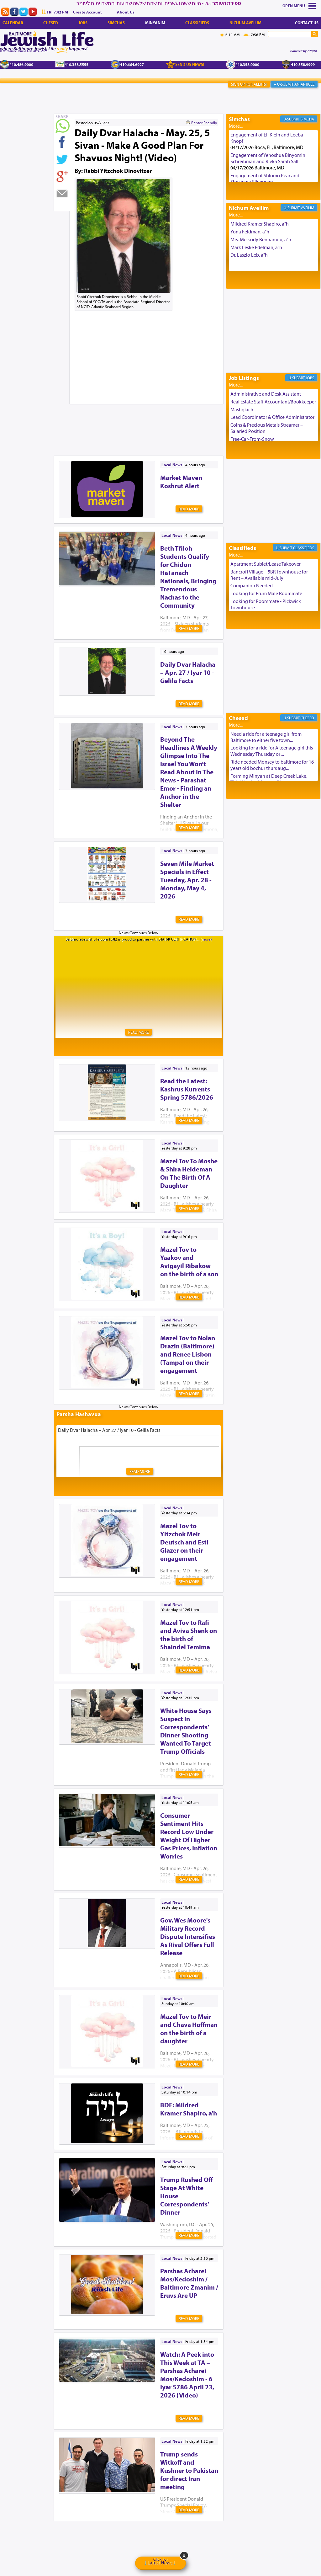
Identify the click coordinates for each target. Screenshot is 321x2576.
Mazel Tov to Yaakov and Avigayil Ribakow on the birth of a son (189, 1261)
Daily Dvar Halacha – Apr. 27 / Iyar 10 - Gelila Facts (187, 672)
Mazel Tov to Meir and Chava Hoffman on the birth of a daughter (189, 2028)
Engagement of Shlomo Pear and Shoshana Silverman (264, 178)
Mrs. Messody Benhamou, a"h (260, 239)
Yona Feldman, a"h (249, 231)
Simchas (116, 22)
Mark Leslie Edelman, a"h (256, 247)
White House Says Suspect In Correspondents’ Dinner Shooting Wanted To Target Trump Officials (186, 1730)
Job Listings (244, 377)
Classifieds (197, 22)
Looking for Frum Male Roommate (266, 593)
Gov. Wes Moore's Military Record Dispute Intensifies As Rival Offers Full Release (187, 1936)
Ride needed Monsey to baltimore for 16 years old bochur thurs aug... (272, 765)
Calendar (13, 22)
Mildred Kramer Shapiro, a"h (259, 224)
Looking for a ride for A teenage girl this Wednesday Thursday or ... (271, 750)
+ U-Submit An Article (294, 84)
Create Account (87, 11)
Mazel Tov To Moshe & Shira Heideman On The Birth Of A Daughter (189, 1173)
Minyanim (155, 22)
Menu (299, 5)
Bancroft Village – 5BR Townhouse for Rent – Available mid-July (269, 574)
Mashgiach (241, 409)
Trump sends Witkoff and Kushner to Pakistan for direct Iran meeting (189, 2470)
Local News (171, 464)
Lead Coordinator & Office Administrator (272, 417)
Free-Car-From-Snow (252, 439)
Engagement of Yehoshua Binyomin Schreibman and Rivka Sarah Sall (267, 158)
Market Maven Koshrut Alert (181, 481)
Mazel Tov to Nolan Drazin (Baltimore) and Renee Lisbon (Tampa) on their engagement (187, 1354)
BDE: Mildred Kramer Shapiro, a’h (188, 2109)
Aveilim (307, 207)
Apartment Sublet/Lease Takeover (265, 564)
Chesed (50, 22)
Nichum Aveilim (245, 22)
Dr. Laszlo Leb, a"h (249, 255)
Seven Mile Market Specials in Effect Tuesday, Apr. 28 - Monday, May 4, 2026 (187, 879)
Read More (189, 508)
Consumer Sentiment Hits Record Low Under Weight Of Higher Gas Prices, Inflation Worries (188, 1835)
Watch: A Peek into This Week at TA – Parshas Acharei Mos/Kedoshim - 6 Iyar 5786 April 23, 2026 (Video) (187, 2374)
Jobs (82, 22)
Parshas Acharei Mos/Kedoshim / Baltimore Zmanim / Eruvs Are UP (189, 2283)
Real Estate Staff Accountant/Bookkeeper (273, 401)
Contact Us (306, 22)
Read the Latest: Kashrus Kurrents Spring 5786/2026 (186, 1089)
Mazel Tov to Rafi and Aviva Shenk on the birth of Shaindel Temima (188, 1634)
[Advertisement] (168, 420)
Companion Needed (251, 585)
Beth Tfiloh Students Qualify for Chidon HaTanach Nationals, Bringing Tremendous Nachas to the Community (188, 576)
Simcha (307, 118)
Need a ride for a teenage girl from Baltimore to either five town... (266, 737)
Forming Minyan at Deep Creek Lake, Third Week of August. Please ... (268, 779)
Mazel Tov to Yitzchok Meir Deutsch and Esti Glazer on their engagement (184, 1542)
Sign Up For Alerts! (249, 84)
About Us (125, 11)
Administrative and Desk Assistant (265, 394)
